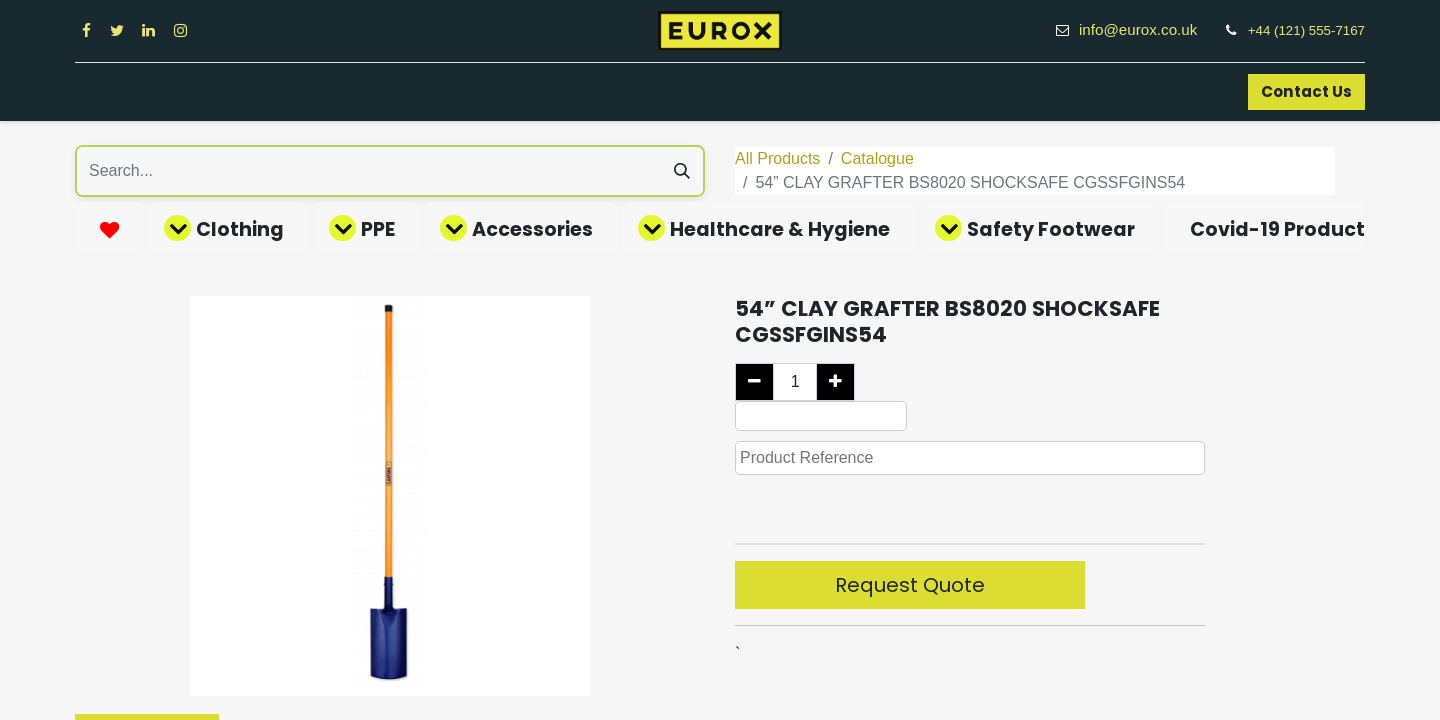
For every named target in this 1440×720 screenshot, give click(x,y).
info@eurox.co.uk (1149, 29)
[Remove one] (754, 382)
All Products (777, 158)
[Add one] (835, 382)
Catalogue (877, 158)
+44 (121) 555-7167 (1306, 30)
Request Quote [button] (910, 585)
